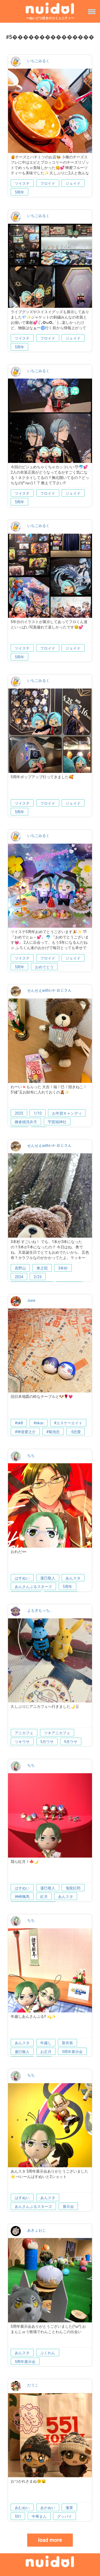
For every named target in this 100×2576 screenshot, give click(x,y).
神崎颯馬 (22, 1896)
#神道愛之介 (25, 1432)
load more (50, 2540)
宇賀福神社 (57, 1122)
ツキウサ (22, 1742)
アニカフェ (24, 1733)
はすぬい (22, 1578)
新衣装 (67, 2043)
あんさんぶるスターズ (33, 1586)
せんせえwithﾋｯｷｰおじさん (49, 990)
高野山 (20, 1268)
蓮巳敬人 (47, 1578)
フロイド (47, 183)
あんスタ (73, 1578)
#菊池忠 (53, 1432)
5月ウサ (47, 1742)
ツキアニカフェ (57, 1733)
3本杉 (63, 1268)
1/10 (37, 1113)
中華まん (39, 2516)
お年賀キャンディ (67, 1113)
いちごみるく (38, 61)
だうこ (32, 2385)
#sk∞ (38, 1423)
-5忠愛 (75, 1432)
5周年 (19, 192)
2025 (19, 1113)
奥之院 (42, 1268)
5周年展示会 (72, 2052)
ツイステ (22, 183)
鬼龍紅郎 (73, 1888)
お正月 (45, 2052)
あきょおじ (36, 2230)
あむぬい (22, 2508)
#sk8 (19, 1423)
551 (18, 2516)
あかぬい (47, 2508)
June (31, 1300)
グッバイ (64, 2516)
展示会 (68, 2206)
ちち (31, 1455)
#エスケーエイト (68, 1423)
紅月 (44, 1896)
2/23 (37, 1277)
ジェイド (73, 183)
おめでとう (44, 967)
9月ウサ (70, 1742)
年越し (45, 2043)
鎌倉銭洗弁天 (26, 1122)
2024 (19, 1277)
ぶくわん (47, 2353)
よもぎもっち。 (40, 1610)
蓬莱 (69, 2508)
